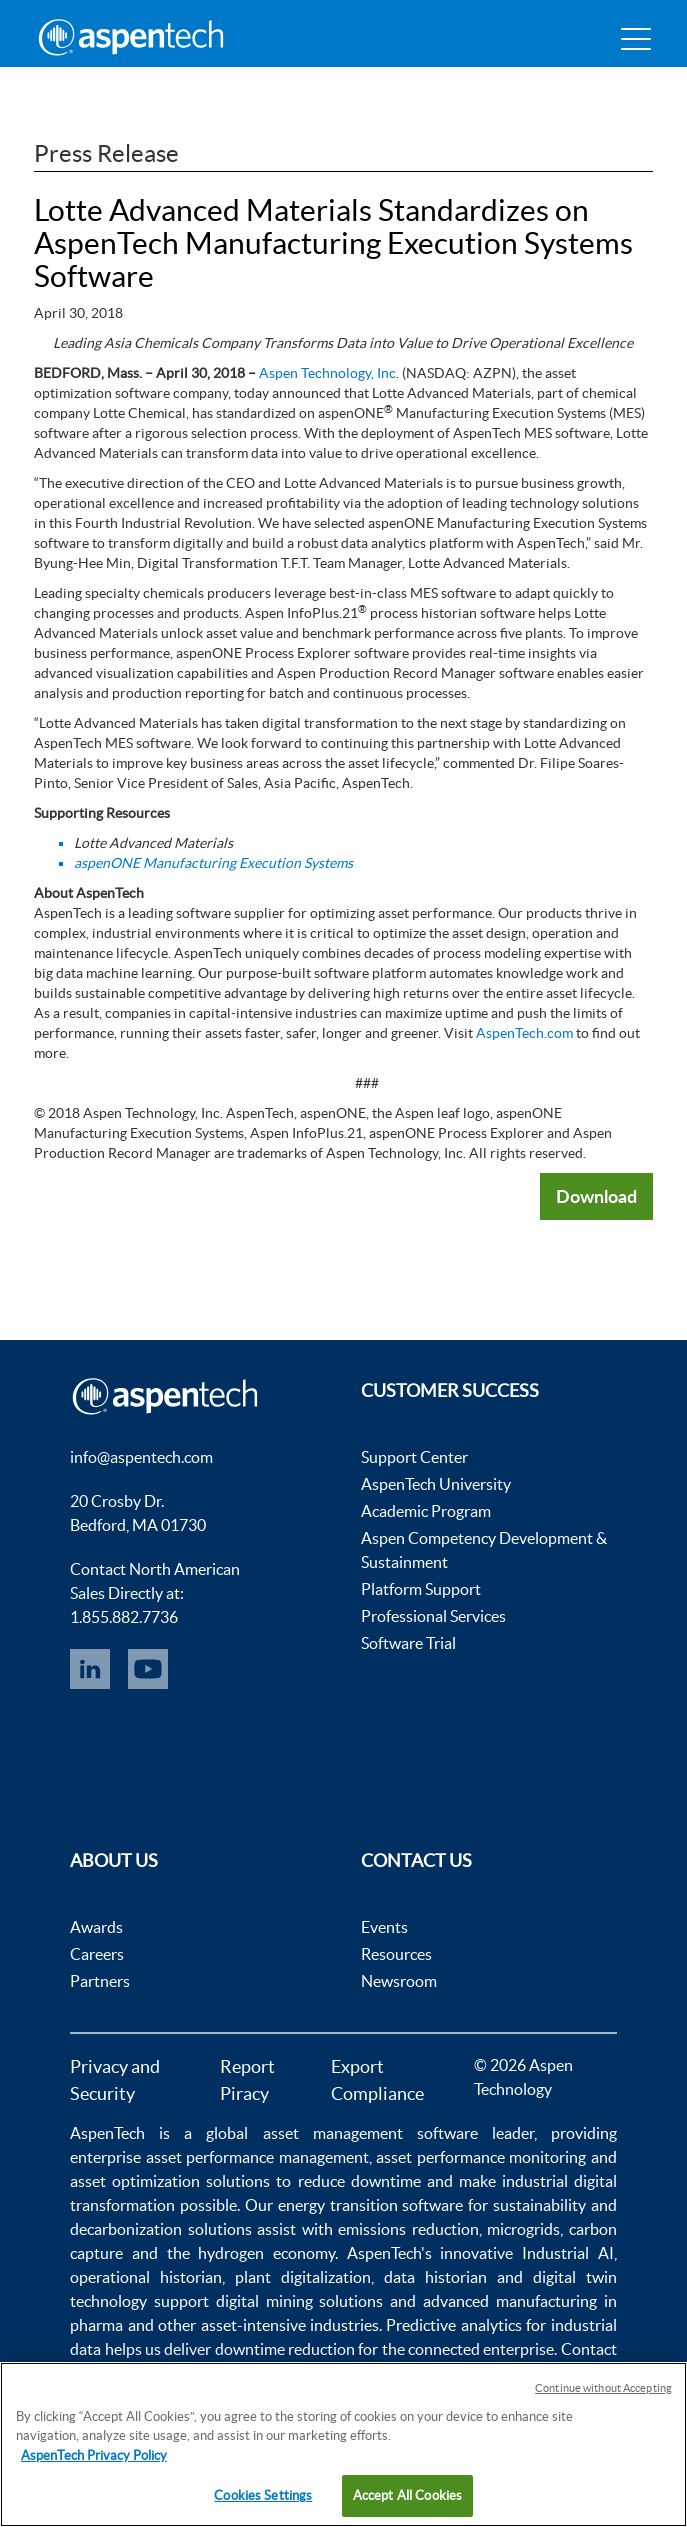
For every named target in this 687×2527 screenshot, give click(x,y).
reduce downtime (359, 2181)
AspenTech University (436, 1484)
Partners (100, 1981)
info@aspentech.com (141, 1457)
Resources (396, 1954)
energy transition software (371, 2205)
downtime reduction (285, 2349)
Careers (97, 1954)
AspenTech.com (524, 1033)
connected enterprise (481, 2349)
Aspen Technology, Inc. (329, 373)
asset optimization (135, 2181)
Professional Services (433, 1616)
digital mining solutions (300, 2301)
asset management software (370, 2133)
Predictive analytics (453, 2325)
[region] (343, 2444)
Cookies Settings (263, 2495)
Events (384, 1927)
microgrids (523, 2229)
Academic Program (426, 1511)
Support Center (414, 1457)
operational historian (146, 2277)
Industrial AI (568, 2253)
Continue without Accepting (603, 2388)
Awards (96, 1927)
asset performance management (257, 2157)
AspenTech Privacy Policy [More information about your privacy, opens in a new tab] (94, 2455)
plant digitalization (303, 2277)
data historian (435, 2277)
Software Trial (408, 1643)
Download (596, 1196)
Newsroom (399, 1981)
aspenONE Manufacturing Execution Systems (213, 863)
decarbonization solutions (160, 2229)
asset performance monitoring (481, 2157)
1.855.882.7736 (124, 1617)
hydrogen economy (266, 2253)
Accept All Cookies (407, 2495)
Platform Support (421, 1589)
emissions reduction (408, 2229)
